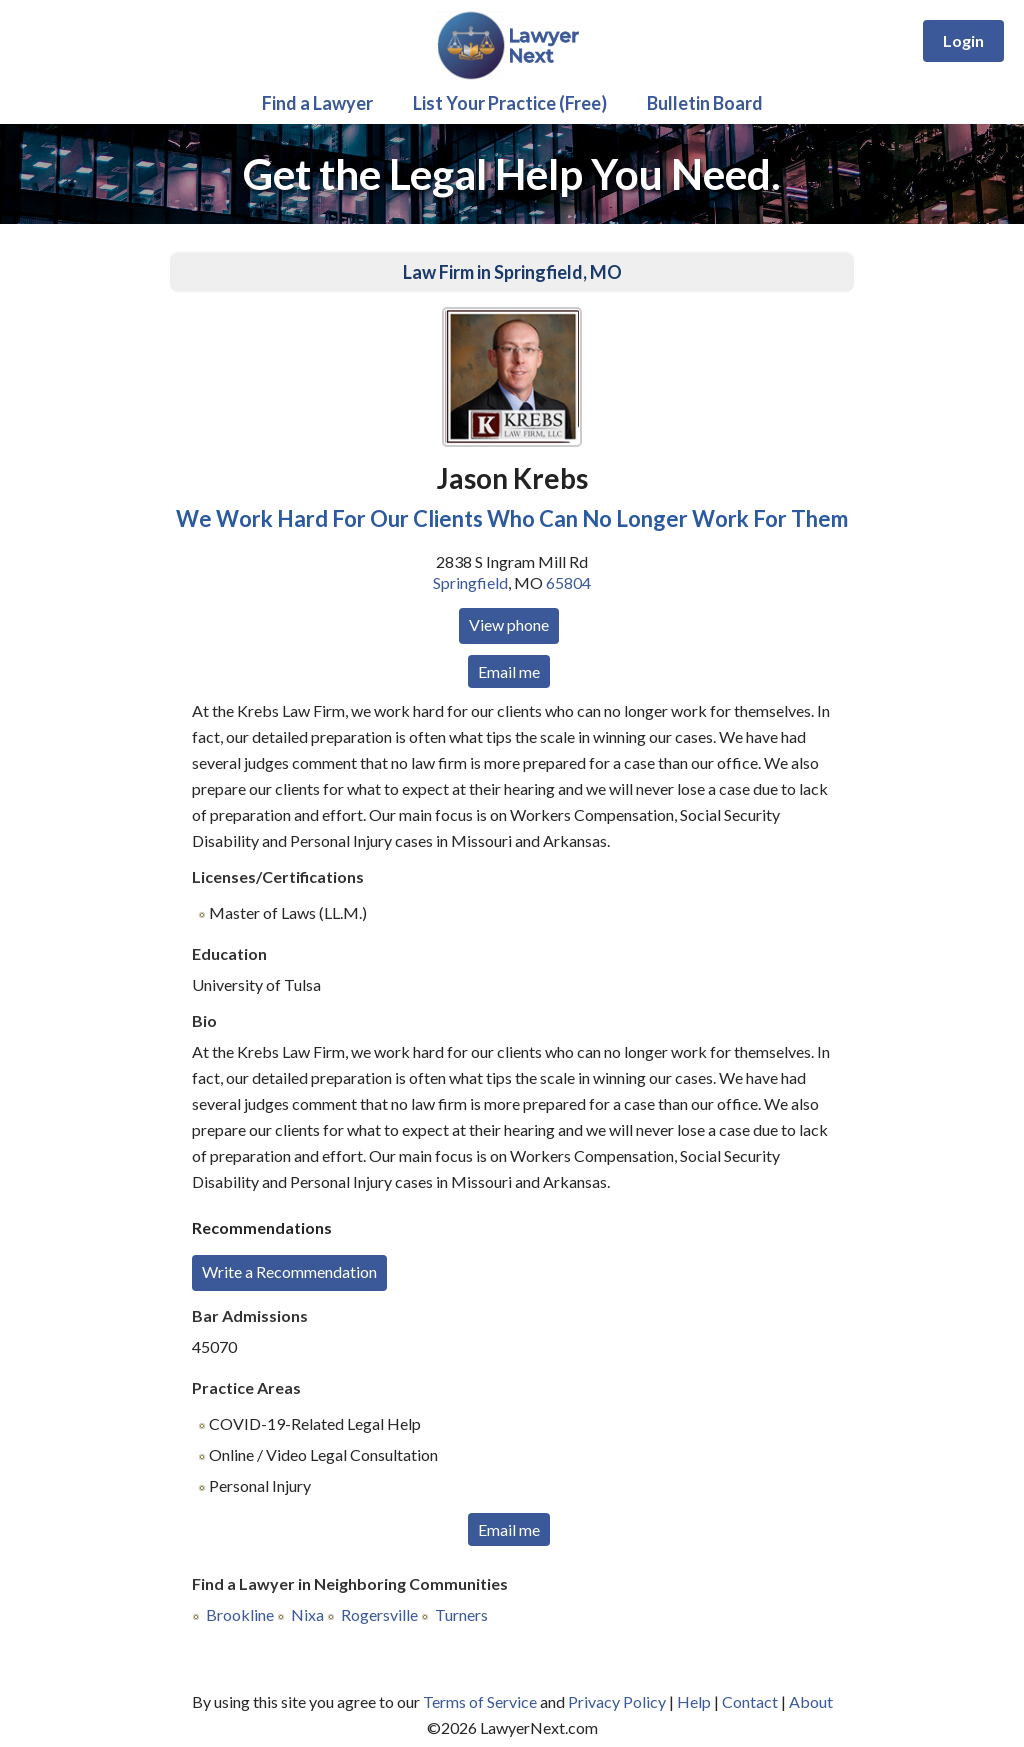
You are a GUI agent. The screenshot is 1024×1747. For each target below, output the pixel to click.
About (811, 1701)
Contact (750, 1701)
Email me (509, 671)
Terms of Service (480, 1701)
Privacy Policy (617, 1701)
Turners (461, 1614)
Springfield (470, 582)
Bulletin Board (705, 103)
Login (963, 40)
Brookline (240, 1614)
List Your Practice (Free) (510, 103)
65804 (568, 582)
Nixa (307, 1614)
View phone (509, 624)
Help (694, 1701)
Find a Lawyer (317, 103)
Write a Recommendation (289, 1271)
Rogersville (379, 1614)
